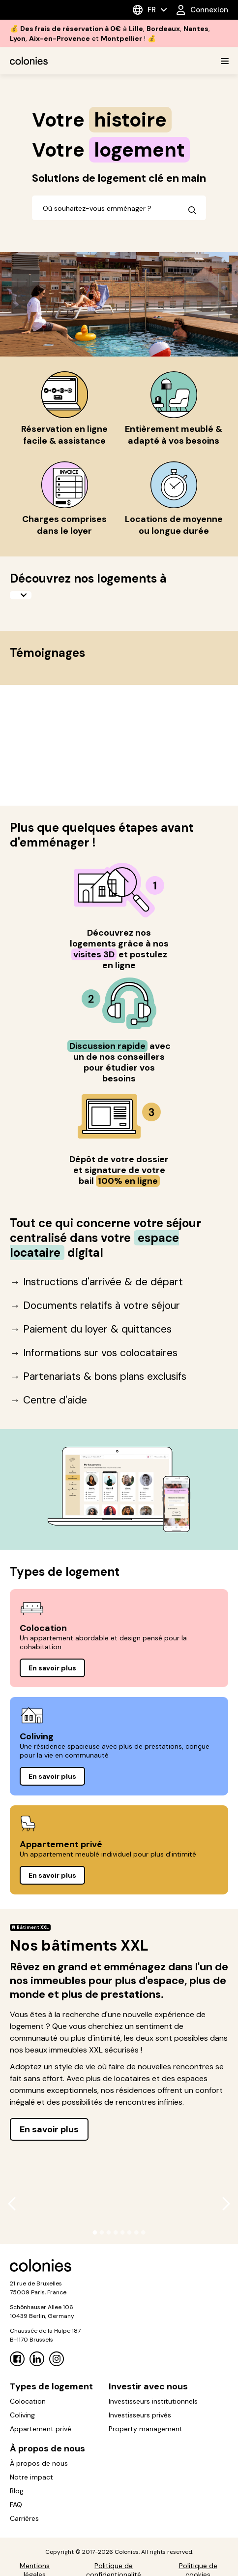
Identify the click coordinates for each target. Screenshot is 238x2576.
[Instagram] (56, 2358)
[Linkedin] (37, 2358)
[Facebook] (17, 2358)
